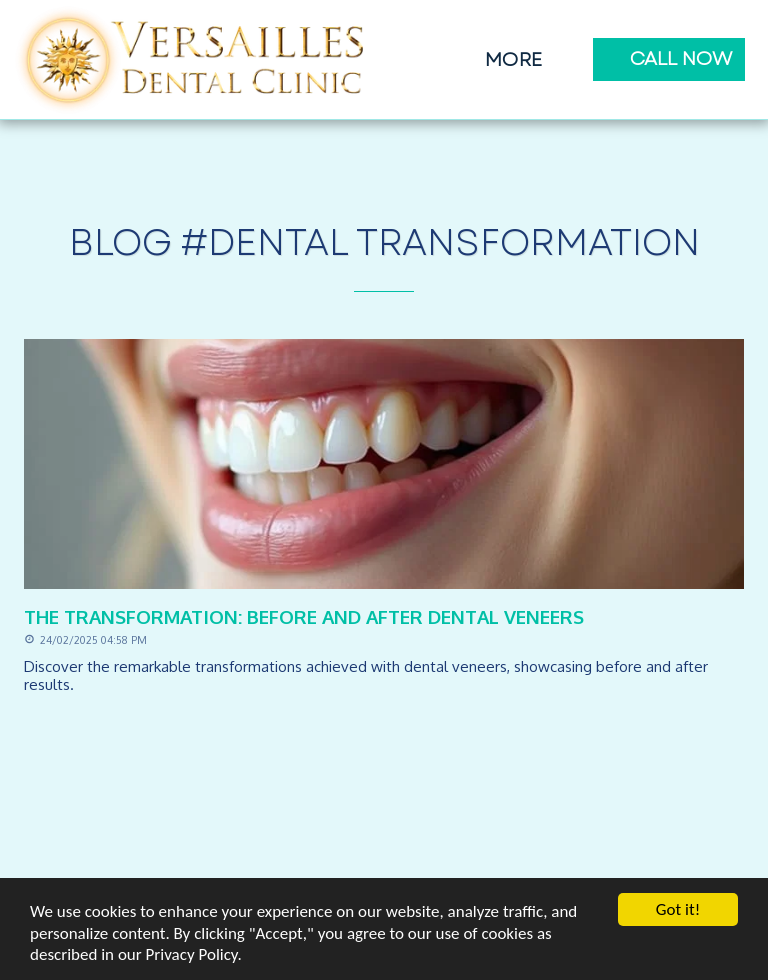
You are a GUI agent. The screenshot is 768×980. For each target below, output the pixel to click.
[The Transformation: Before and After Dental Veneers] (384, 616)
